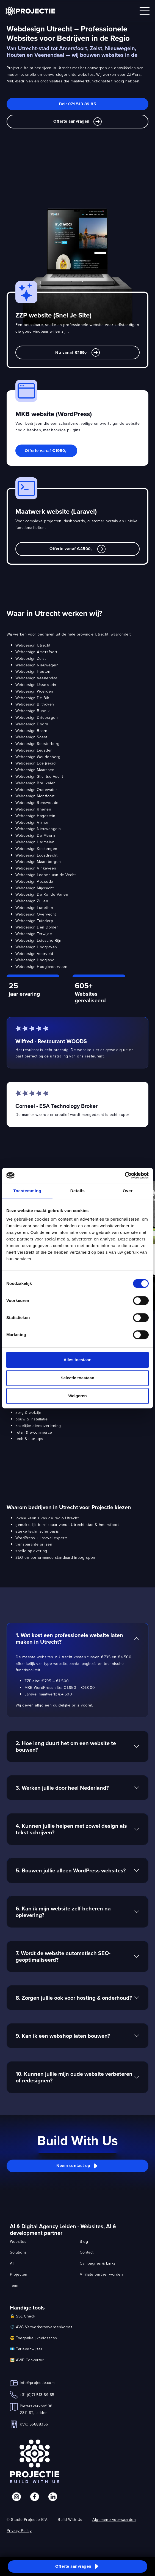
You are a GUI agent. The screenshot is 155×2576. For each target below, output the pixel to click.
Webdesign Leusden (34, 750)
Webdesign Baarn (31, 730)
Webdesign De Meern (35, 835)
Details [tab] (77, 1190)
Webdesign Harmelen (34, 842)
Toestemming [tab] (27, 1190)
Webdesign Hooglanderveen (41, 966)
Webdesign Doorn (31, 724)
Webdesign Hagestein (35, 816)
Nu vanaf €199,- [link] (77, 352)
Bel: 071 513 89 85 (77, 104)
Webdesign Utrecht (33, 645)
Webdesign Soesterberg (37, 743)
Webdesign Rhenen (33, 809)
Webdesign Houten (32, 671)
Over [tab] (128, 1190)
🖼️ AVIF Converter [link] (27, 2360)
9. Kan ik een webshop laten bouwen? (63, 2036)
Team (14, 2285)
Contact (87, 2252)
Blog (84, 2241)
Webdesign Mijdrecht (34, 888)
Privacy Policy (19, 2530)
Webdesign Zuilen (31, 901)
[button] (77, 2166)
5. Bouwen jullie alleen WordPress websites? (71, 1870)
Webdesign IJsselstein (35, 684)
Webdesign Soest (31, 737)
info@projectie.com (37, 2382)
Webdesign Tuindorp (34, 921)
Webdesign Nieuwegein (37, 665)
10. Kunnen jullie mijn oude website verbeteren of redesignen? (74, 2077)
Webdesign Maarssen (34, 769)
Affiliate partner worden (101, 2274)
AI (11, 2263)
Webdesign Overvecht (35, 914)
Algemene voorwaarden (114, 2519)
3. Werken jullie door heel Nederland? (62, 1788)
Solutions (18, 2252)
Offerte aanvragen (77, 121)
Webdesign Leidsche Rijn (38, 940)
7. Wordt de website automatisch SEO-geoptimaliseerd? (63, 1956)
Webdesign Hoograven (36, 947)
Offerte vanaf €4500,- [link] (77, 549)
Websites (18, 2241)
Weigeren (77, 1395)
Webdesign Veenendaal (36, 678)
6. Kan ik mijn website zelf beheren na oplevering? (63, 1911)
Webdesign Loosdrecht (36, 855)
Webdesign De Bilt (32, 698)
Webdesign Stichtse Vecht (39, 776)
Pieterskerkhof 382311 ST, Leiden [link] (36, 2409)
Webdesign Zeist (30, 658)
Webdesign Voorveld (34, 953)
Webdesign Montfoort (35, 796)
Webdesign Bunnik (32, 711)
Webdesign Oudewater (36, 789)
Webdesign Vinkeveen (35, 868)
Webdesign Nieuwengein (38, 828)
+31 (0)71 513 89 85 (37, 2394)
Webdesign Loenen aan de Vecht (45, 874)
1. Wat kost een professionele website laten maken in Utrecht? (69, 1638)
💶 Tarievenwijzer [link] (26, 2349)
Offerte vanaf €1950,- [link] (46, 451)
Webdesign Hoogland (34, 960)
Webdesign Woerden (34, 691)
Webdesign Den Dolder (36, 927)
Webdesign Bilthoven (34, 704)
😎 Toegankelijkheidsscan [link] (33, 2338)
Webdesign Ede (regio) (36, 763)
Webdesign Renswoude (37, 802)
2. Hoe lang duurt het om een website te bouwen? (66, 1746)
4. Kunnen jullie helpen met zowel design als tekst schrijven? (71, 1829)
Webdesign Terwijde (33, 933)
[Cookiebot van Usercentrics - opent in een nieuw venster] (125, 1175)
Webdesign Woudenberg (37, 757)
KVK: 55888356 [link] (34, 2424)
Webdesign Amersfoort (36, 652)
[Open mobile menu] (145, 11)
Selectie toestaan (78, 1378)
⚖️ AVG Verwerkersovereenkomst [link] (41, 2327)
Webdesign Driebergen (36, 717)
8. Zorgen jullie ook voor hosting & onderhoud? (74, 1998)
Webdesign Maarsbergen (38, 861)
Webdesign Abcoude (34, 881)
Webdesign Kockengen (36, 848)
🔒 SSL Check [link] (22, 2316)
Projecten (18, 2274)
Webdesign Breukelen (35, 783)
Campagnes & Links (98, 2263)
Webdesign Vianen (32, 822)
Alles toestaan (77, 1359)
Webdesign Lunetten (34, 907)
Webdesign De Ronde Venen (41, 894)
